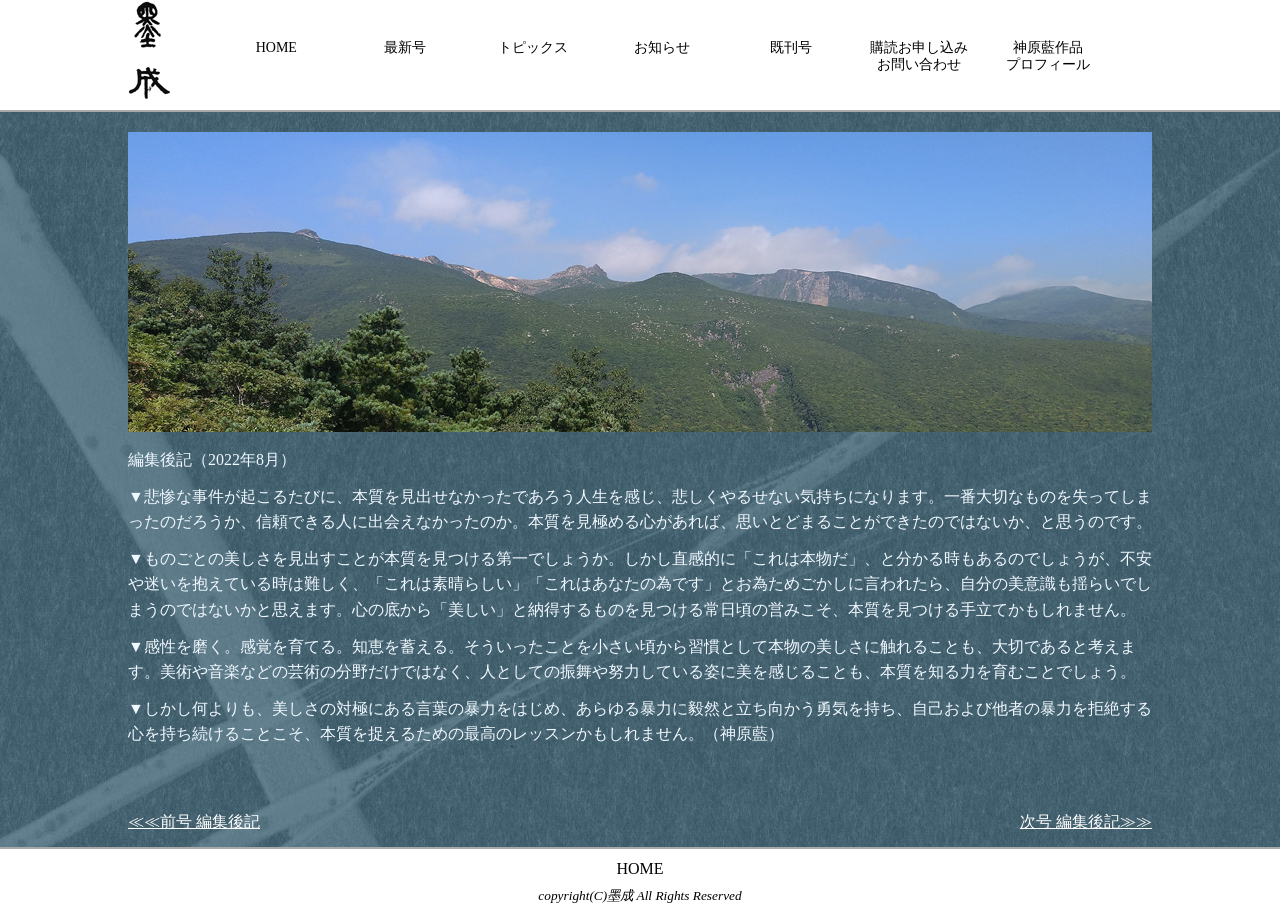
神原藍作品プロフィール (1048, 56)
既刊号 (791, 47)
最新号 (405, 47)
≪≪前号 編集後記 (194, 821)
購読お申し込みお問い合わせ (919, 56)
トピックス (533, 47)
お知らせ (662, 47)
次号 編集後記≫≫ (1086, 821)
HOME (276, 47)
